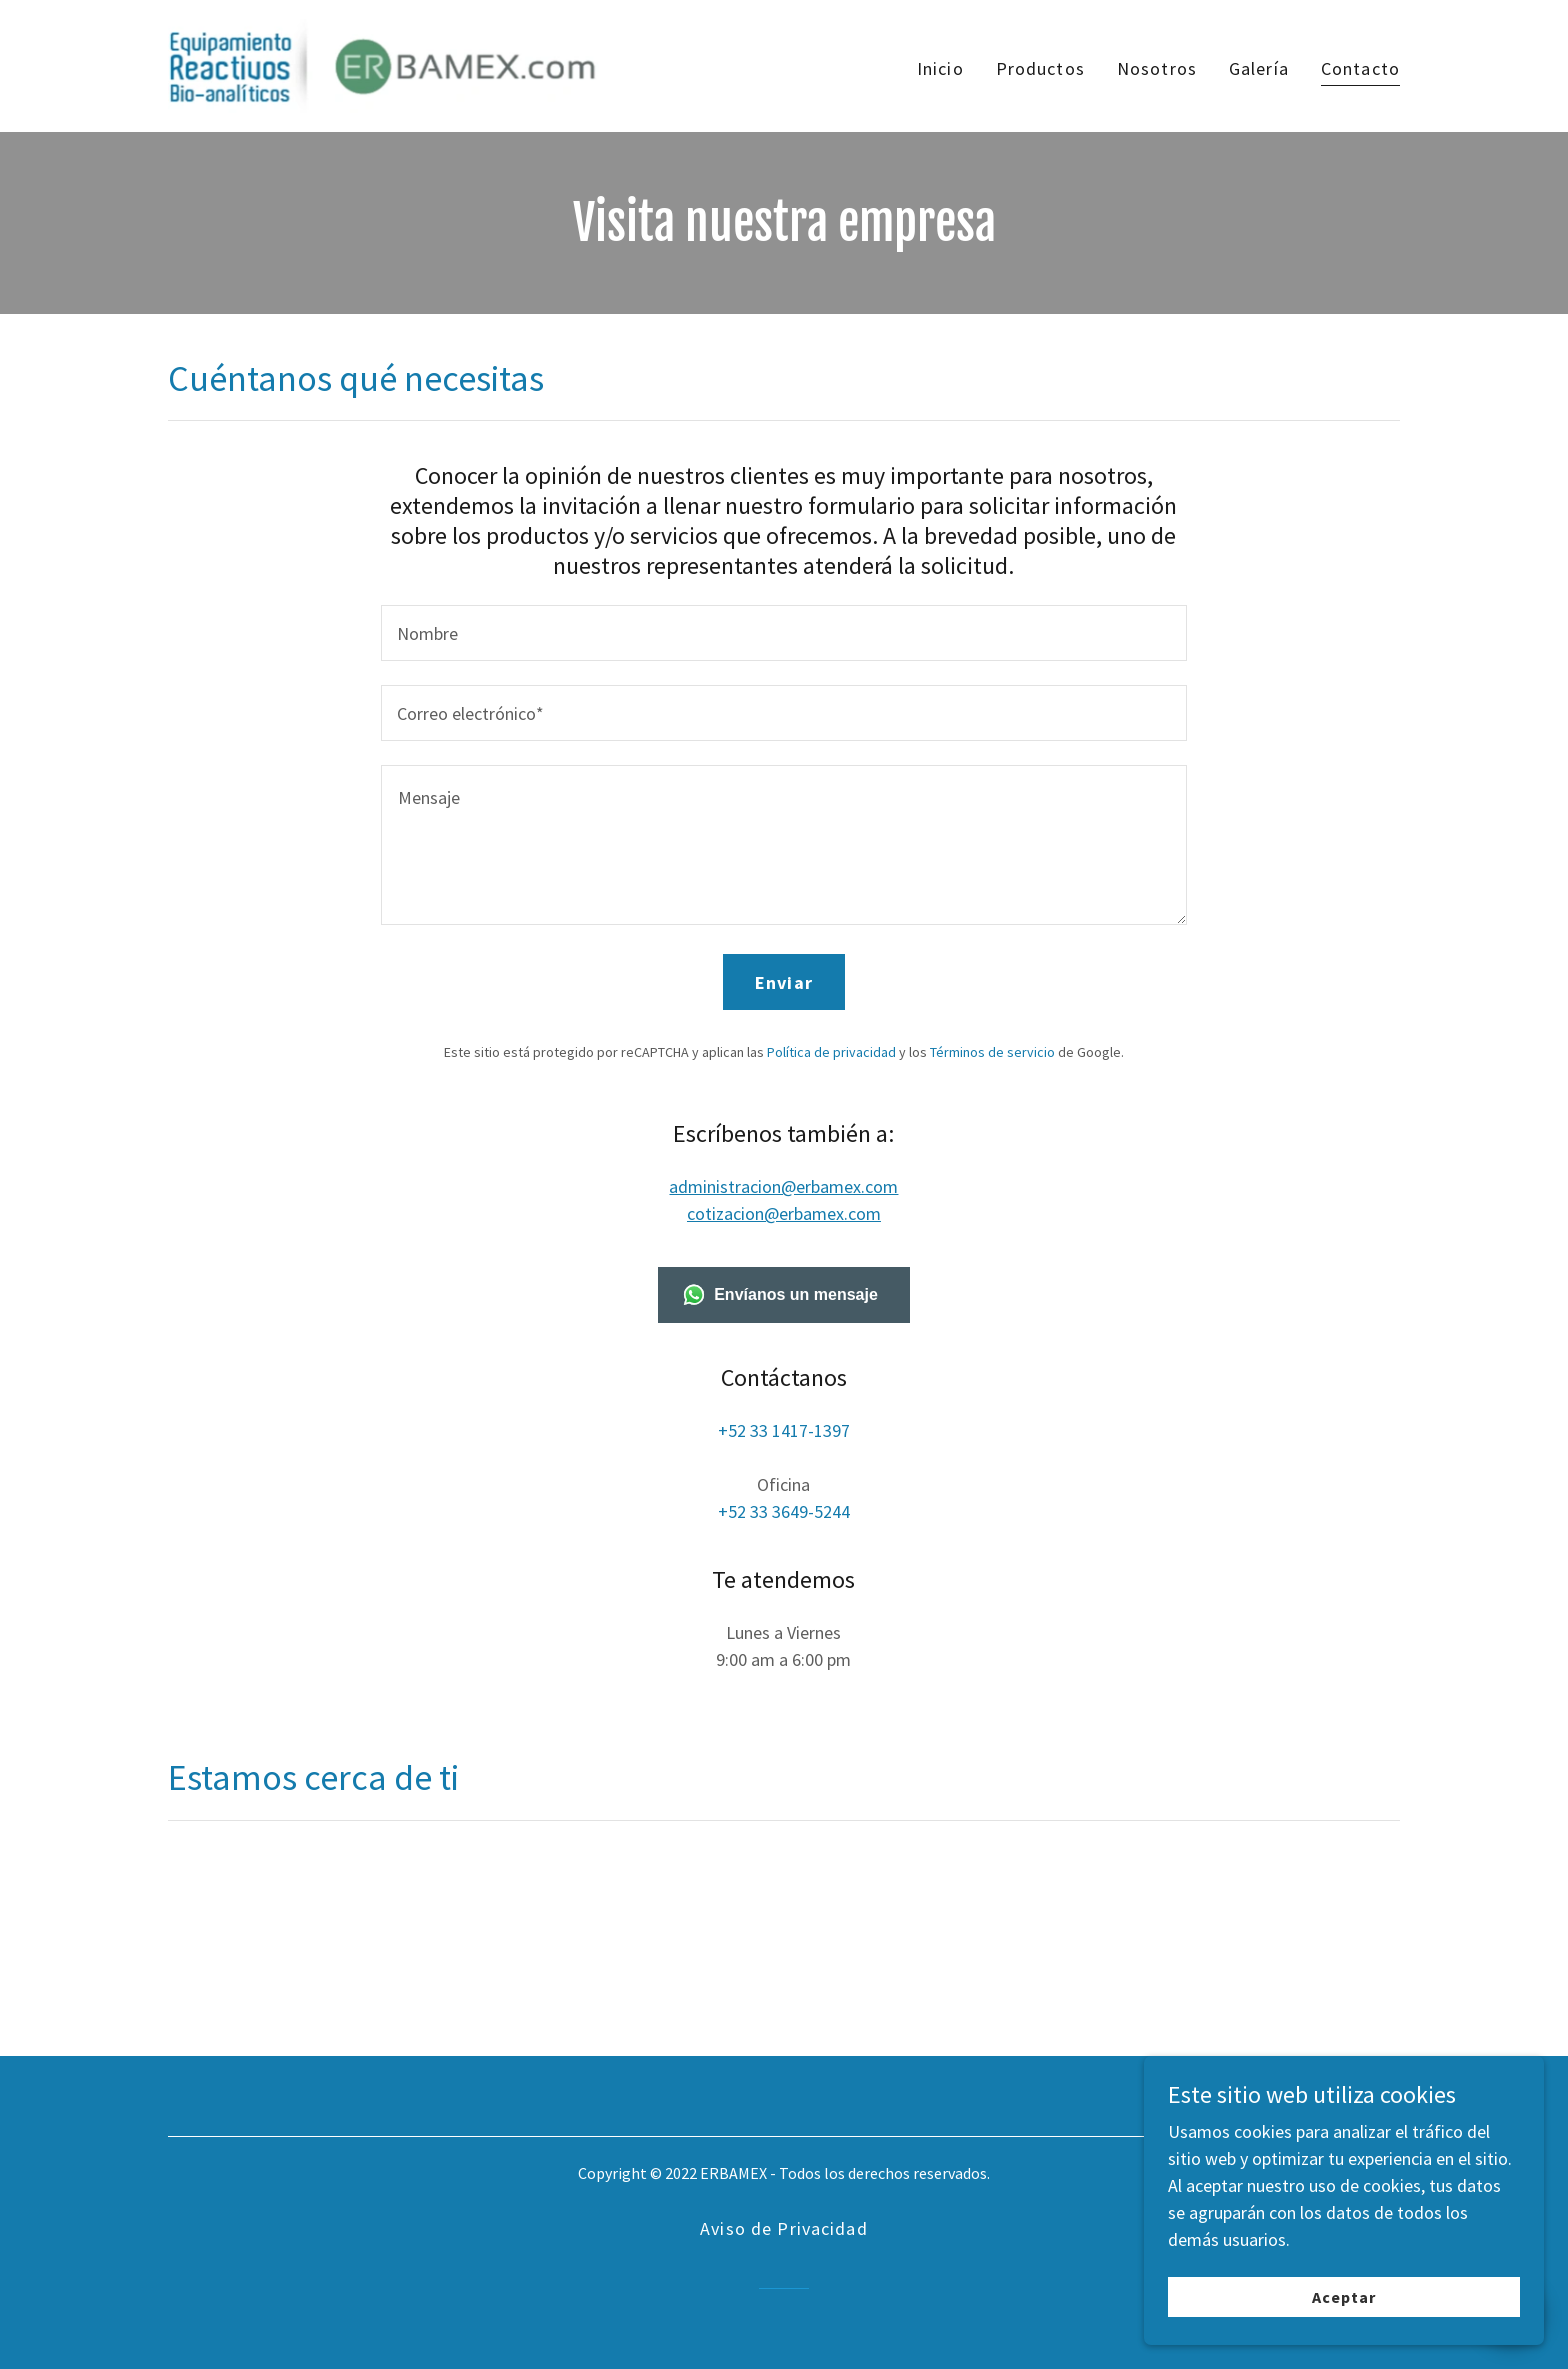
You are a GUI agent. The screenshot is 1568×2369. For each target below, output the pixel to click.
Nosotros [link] (1157, 68)
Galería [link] (1259, 68)
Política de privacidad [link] (831, 1052)
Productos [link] (1040, 68)
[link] (383, 63)
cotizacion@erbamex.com (784, 1213)
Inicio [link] (940, 68)
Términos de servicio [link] (992, 1052)
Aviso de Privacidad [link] (784, 2228)
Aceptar (1344, 2297)
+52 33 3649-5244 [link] (784, 1511)
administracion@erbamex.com (783, 1186)
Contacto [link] (1360, 68)
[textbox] (783, 633)
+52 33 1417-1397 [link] (784, 1430)
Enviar (784, 982)
